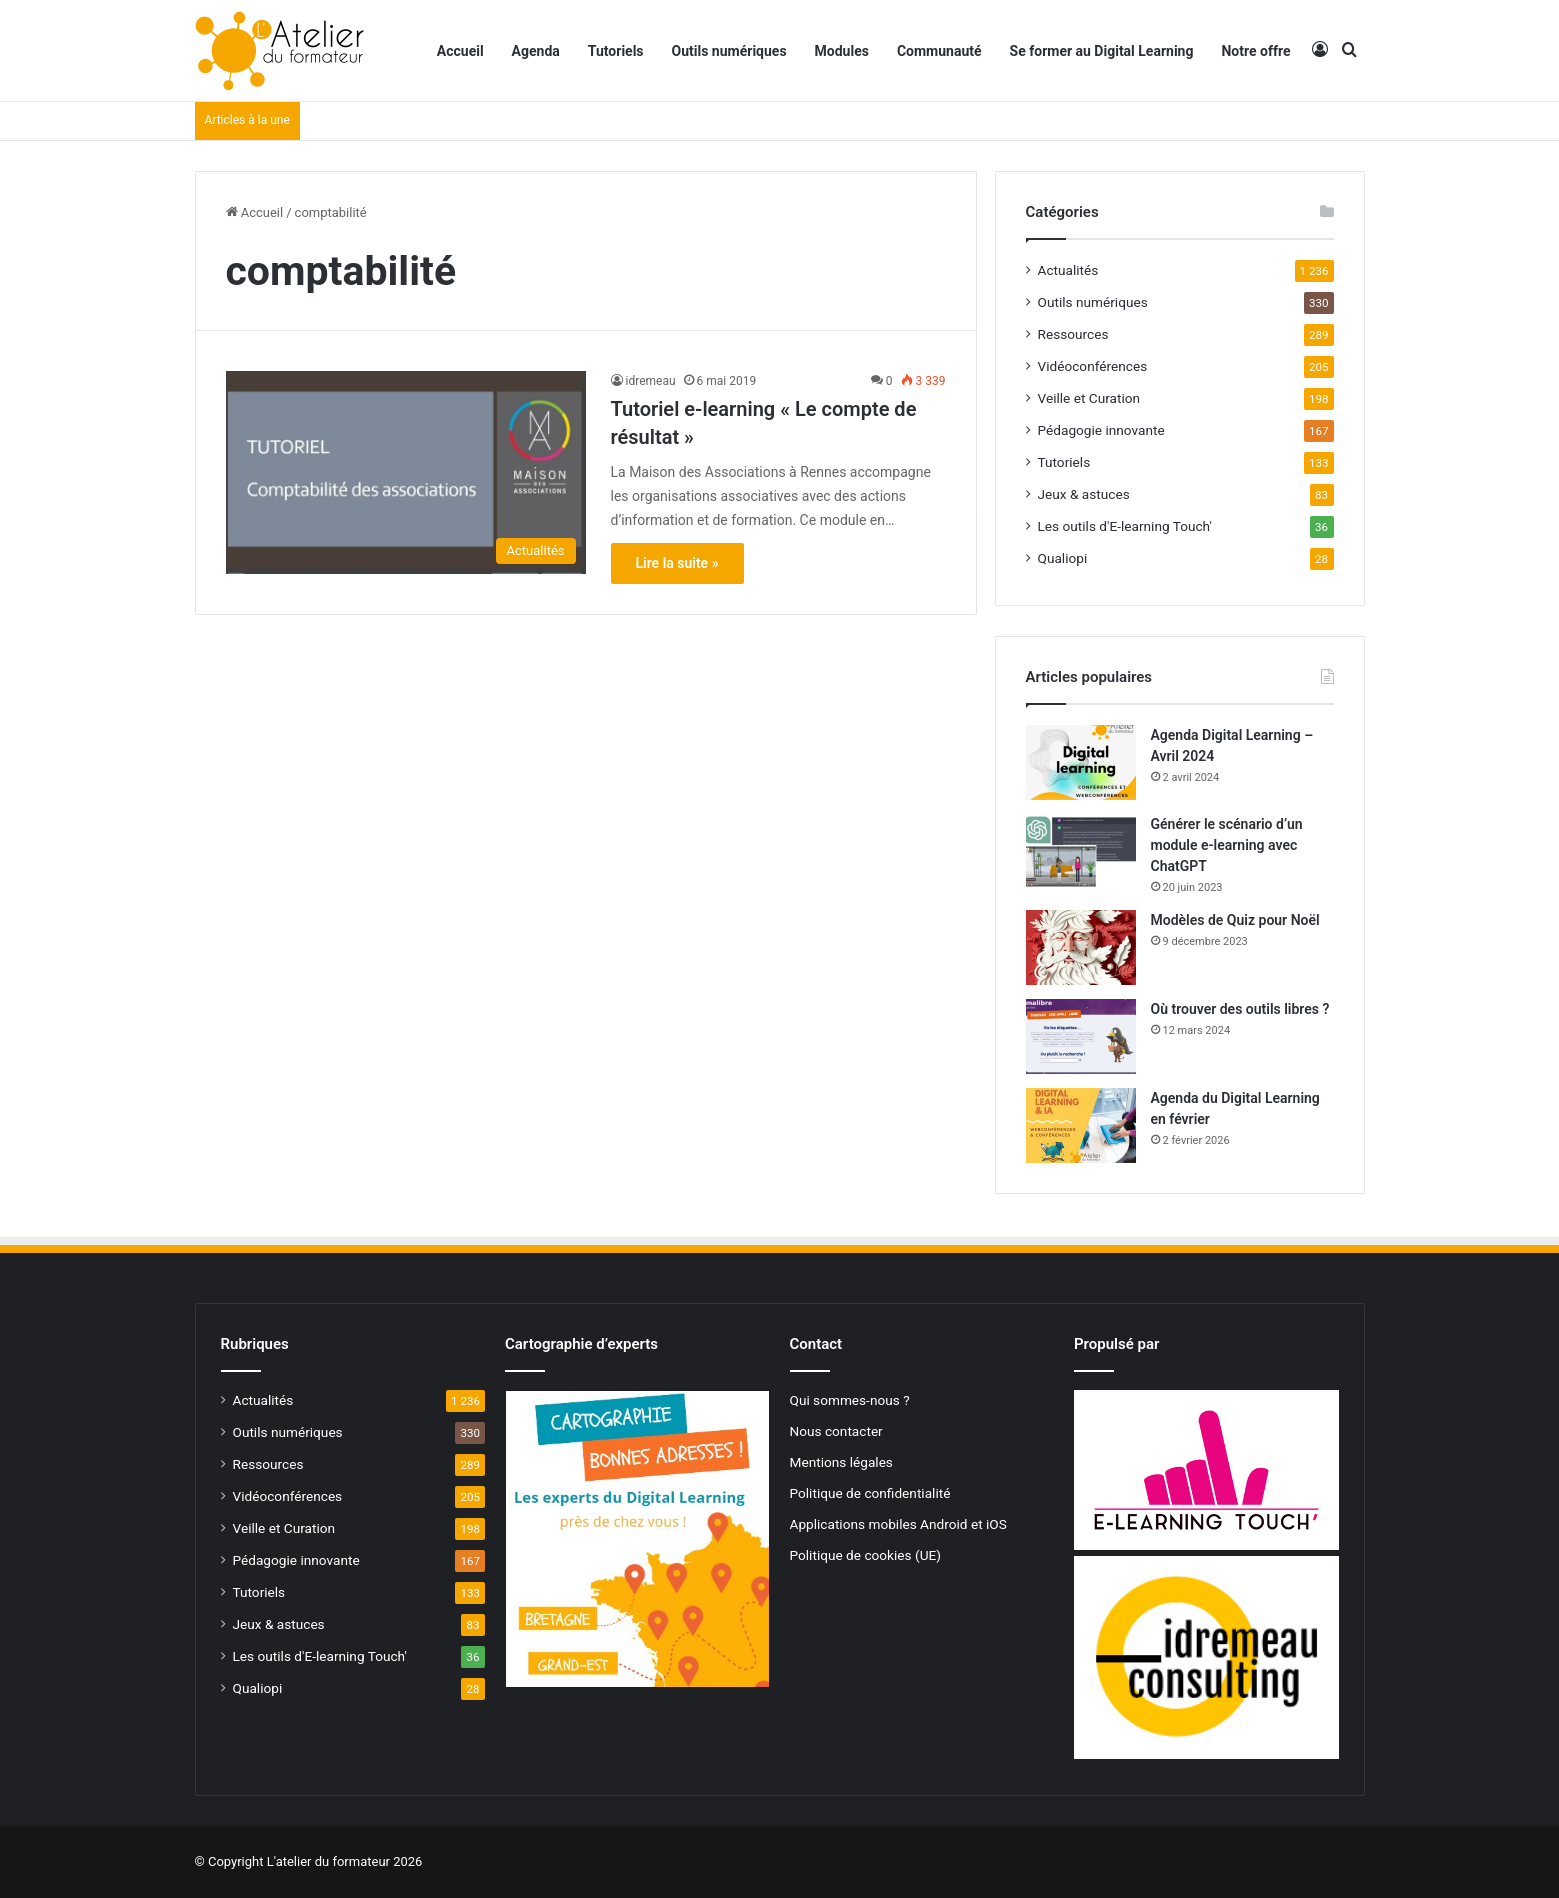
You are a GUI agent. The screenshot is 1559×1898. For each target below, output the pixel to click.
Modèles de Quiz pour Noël (1235, 920)
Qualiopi (1063, 558)
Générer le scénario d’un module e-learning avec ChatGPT (1227, 845)
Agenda (536, 51)
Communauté (939, 51)
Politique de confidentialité (870, 1493)
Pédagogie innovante (1101, 430)
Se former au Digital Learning (1102, 51)
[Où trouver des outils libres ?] (1081, 1036)
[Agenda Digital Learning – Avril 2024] (1081, 762)
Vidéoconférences (1093, 366)
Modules (842, 51)
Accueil (460, 51)
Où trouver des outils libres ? (1240, 1009)
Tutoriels (616, 51)
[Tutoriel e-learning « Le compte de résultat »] (406, 472)
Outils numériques (729, 51)
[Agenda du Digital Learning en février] (1081, 1125)
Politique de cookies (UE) (866, 1555)
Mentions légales (841, 1462)
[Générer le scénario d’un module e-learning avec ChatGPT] (1081, 851)
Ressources (1073, 334)
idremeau (651, 381)
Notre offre (1255, 51)
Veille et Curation (1089, 398)
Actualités (1068, 270)
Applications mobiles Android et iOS (898, 1524)
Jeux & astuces (1084, 494)
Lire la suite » (677, 563)
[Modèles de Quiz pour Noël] (1081, 947)
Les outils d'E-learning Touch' (1125, 526)
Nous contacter (836, 1431)
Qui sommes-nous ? (850, 1400)
